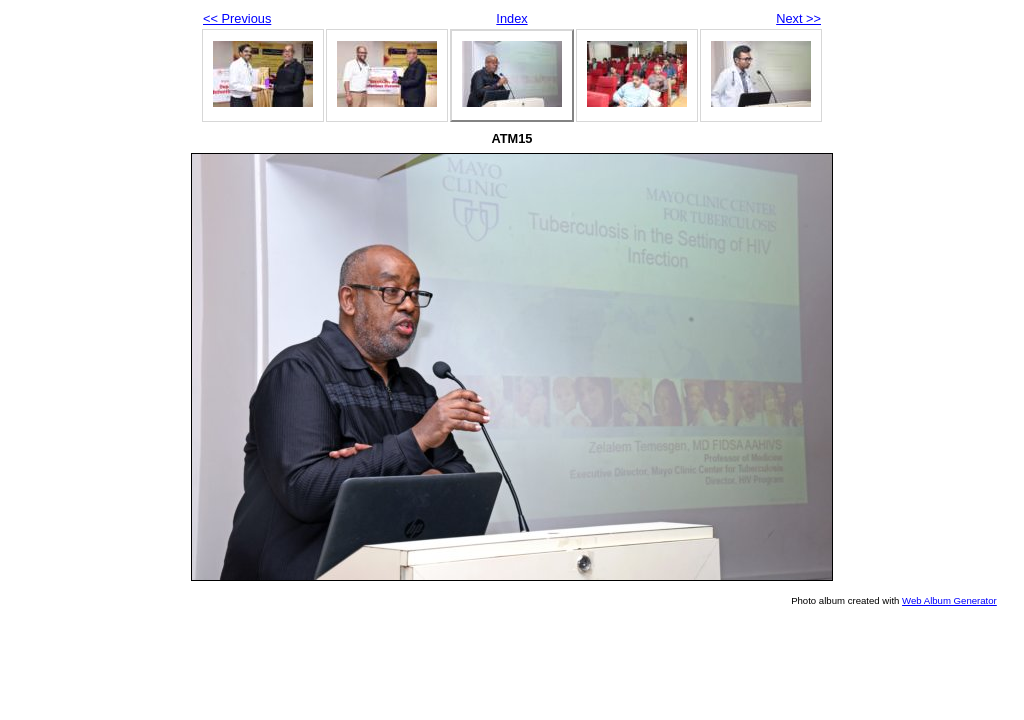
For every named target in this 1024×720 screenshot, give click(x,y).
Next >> (798, 18)
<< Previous (237, 18)
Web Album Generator (949, 600)
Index (511, 18)
